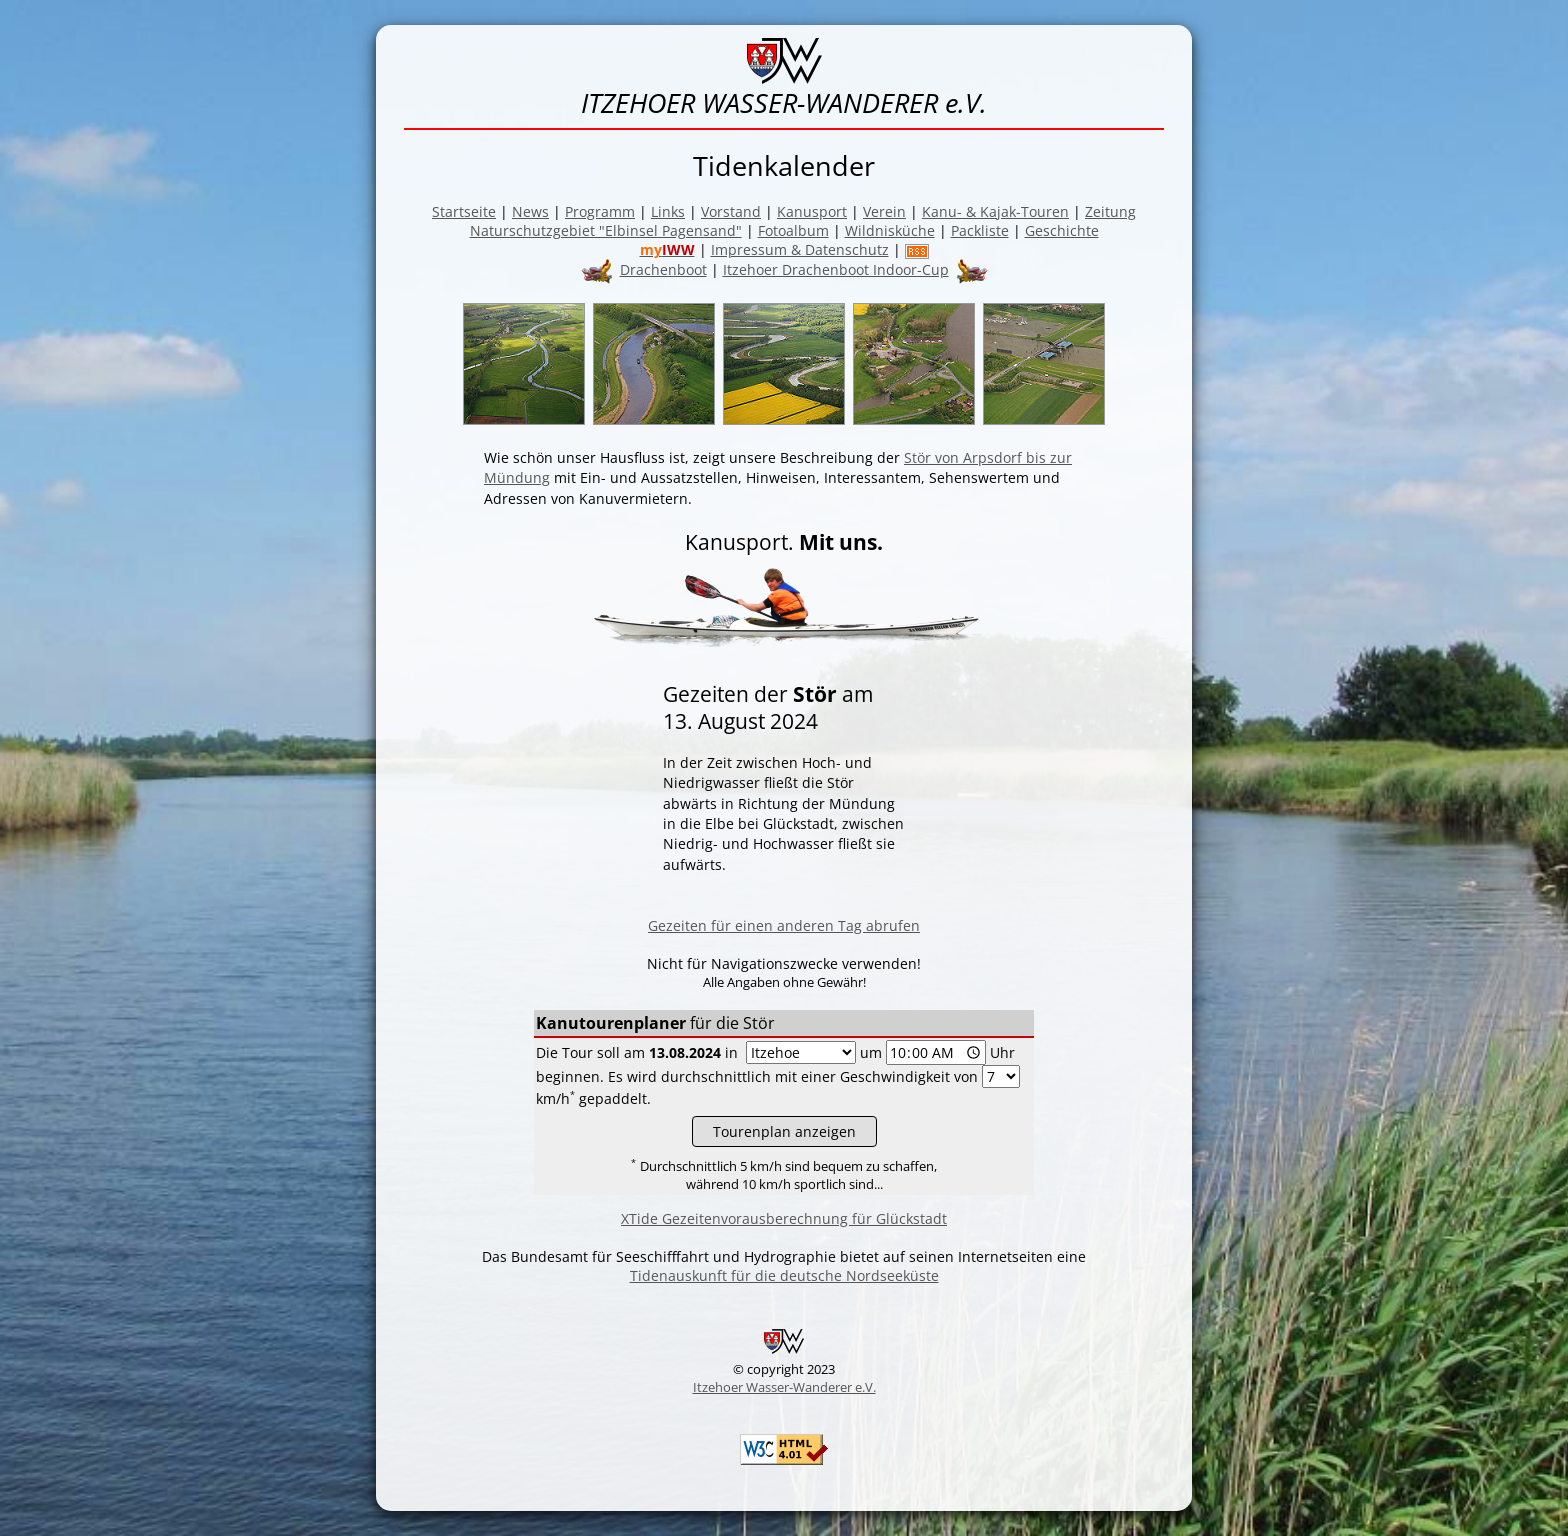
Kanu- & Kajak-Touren (995, 211)
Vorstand (731, 211)
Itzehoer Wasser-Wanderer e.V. (784, 1387)
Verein (884, 211)
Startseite (464, 211)
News (530, 211)
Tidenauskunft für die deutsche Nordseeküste (784, 1275)
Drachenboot (663, 269)
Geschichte (1062, 230)
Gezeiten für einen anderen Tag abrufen (784, 925)
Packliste (980, 230)
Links (668, 211)
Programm (600, 211)
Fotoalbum (793, 230)
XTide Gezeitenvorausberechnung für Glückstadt (784, 1218)
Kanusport (812, 211)
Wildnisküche (890, 230)
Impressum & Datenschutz (800, 249)
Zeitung (1110, 211)
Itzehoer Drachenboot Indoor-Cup (836, 269)
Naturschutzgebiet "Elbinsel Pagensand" (606, 230)
